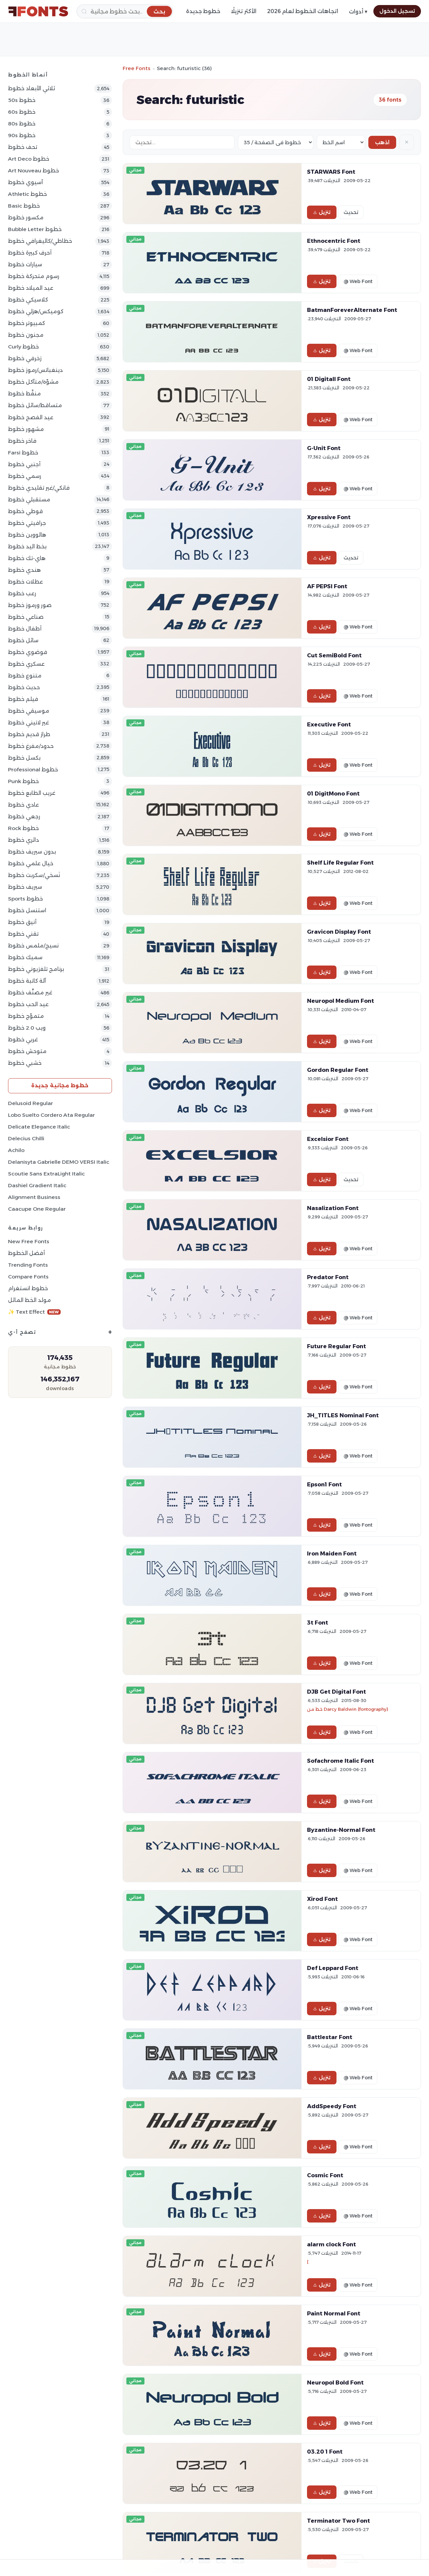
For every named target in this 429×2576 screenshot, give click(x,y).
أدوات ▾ (358, 11)
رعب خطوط (22, 593)
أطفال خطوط (25, 628)
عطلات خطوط (25, 582)
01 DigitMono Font (333, 793)
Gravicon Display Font (339, 931)
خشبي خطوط (25, 1063)
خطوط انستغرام (28, 1288)
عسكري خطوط (26, 664)
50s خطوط (22, 100)
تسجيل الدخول (397, 11)
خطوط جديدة (203, 11)
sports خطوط (25, 898)
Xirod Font (322, 1899)
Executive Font (329, 724)
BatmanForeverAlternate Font (352, 310)
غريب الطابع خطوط (31, 793)
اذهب (382, 142)
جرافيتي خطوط (27, 523)
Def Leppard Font (332, 1968)
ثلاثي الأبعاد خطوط (31, 88)
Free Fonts (136, 68)
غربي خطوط (23, 1039)
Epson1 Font (324, 1484)
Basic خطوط (24, 206)
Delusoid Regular (30, 1103)
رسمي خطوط (24, 476)
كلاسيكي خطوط (28, 299)
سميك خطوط (25, 957)
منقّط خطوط (24, 393)
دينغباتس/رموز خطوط (35, 370)
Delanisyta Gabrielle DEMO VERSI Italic (58, 1162)
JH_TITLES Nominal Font (343, 1415)
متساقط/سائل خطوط (35, 405)
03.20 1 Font (325, 2451)
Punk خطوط (23, 781)
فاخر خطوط (22, 441)
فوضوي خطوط (27, 652)
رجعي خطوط (24, 816)
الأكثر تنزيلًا (243, 11)
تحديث (351, 212)
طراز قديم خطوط (29, 734)
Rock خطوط (23, 828)
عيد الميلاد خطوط (30, 288)
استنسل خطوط (27, 910)
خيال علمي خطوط (30, 863)
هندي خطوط (24, 570)
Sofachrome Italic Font (340, 1760)
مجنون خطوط (26, 335)
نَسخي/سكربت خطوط (34, 875)
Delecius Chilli (26, 1138)
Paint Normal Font (333, 2313)
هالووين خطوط (27, 535)
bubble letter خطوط (35, 229)
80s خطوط (22, 123)
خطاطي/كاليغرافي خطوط (40, 241)
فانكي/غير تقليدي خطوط (39, 488)
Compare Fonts (28, 1276)
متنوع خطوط (25, 675)
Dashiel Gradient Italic (37, 1185)
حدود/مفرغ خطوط (31, 746)
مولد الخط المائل (29, 1300)
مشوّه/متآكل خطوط (33, 382)
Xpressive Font (329, 517)
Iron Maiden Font (332, 1553)
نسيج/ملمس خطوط (33, 945)
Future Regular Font (336, 1346)
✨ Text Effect (34, 1312)
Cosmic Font (325, 2175)
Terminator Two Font (338, 2520)
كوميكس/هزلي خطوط (35, 311)
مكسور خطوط (26, 217)
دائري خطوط (23, 840)
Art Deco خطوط (28, 159)
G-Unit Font (324, 448)
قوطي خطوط (25, 511)
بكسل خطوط (24, 758)
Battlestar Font (329, 2037)
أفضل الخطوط (26, 1253)
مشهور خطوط (26, 429)
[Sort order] (341, 142)
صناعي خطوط (26, 617)
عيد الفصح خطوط (30, 417)
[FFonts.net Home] (38, 11)
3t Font (317, 1622)
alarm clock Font (331, 2244)
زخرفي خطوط (25, 358)
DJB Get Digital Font (336, 1691)
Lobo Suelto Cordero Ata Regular (51, 1115)
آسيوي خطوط (25, 182)
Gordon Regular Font (337, 1069)
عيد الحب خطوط (28, 1004)
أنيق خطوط (22, 922)
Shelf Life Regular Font (340, 862)
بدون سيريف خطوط (32, 851)
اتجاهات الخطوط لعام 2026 (302, 11)
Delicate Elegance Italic (39, 1126)
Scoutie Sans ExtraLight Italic (46, 1173)
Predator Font (328, 1277)
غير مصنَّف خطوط (30, 992)
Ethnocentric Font (333, 240)
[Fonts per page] (275, 142)
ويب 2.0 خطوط (27, 1028)
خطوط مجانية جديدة (60, 1085)
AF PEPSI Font (327, 586)
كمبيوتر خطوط (26, 323)
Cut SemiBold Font (334, 655)
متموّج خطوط (26, 1016)
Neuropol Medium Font (340, 1000)
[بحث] (124, 11)
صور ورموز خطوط (30, 605)
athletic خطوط (27, 194)
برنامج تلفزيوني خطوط (36, 969)
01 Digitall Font (329, 379)
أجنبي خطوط (24, 464)
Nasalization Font (333, 1208)
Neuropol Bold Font (335, 2382)
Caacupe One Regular (37, 1209)
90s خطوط (22, 135)
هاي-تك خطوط (27, 558)
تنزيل (321, 212)
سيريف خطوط (25, 887)
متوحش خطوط (27, 1051)
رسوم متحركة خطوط (33, 276)
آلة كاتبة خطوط (27, 981)
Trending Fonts (28, 1265)
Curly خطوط (23, 346)
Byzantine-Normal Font (341, 1829)
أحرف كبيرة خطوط (30, 253)
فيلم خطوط (23, 699)
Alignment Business (34, 1197)
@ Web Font (358, 281)
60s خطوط (22, 112)
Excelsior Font (328, 1139)
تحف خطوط (22, 147)
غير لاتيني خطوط (28, 722)
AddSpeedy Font (331, 2106)
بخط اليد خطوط (27, 546)
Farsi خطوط (23, 452)
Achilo (16, 1150)
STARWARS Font (331, 171)
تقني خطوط (23, 934)
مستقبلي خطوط (29, 499)
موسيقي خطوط (28, 711)
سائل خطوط (23, 640)
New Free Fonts (28, 1241)
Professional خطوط (33, 769)
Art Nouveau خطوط (33, 170)
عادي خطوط (23, 805)
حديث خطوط (24, 687)
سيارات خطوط (25, 264)
